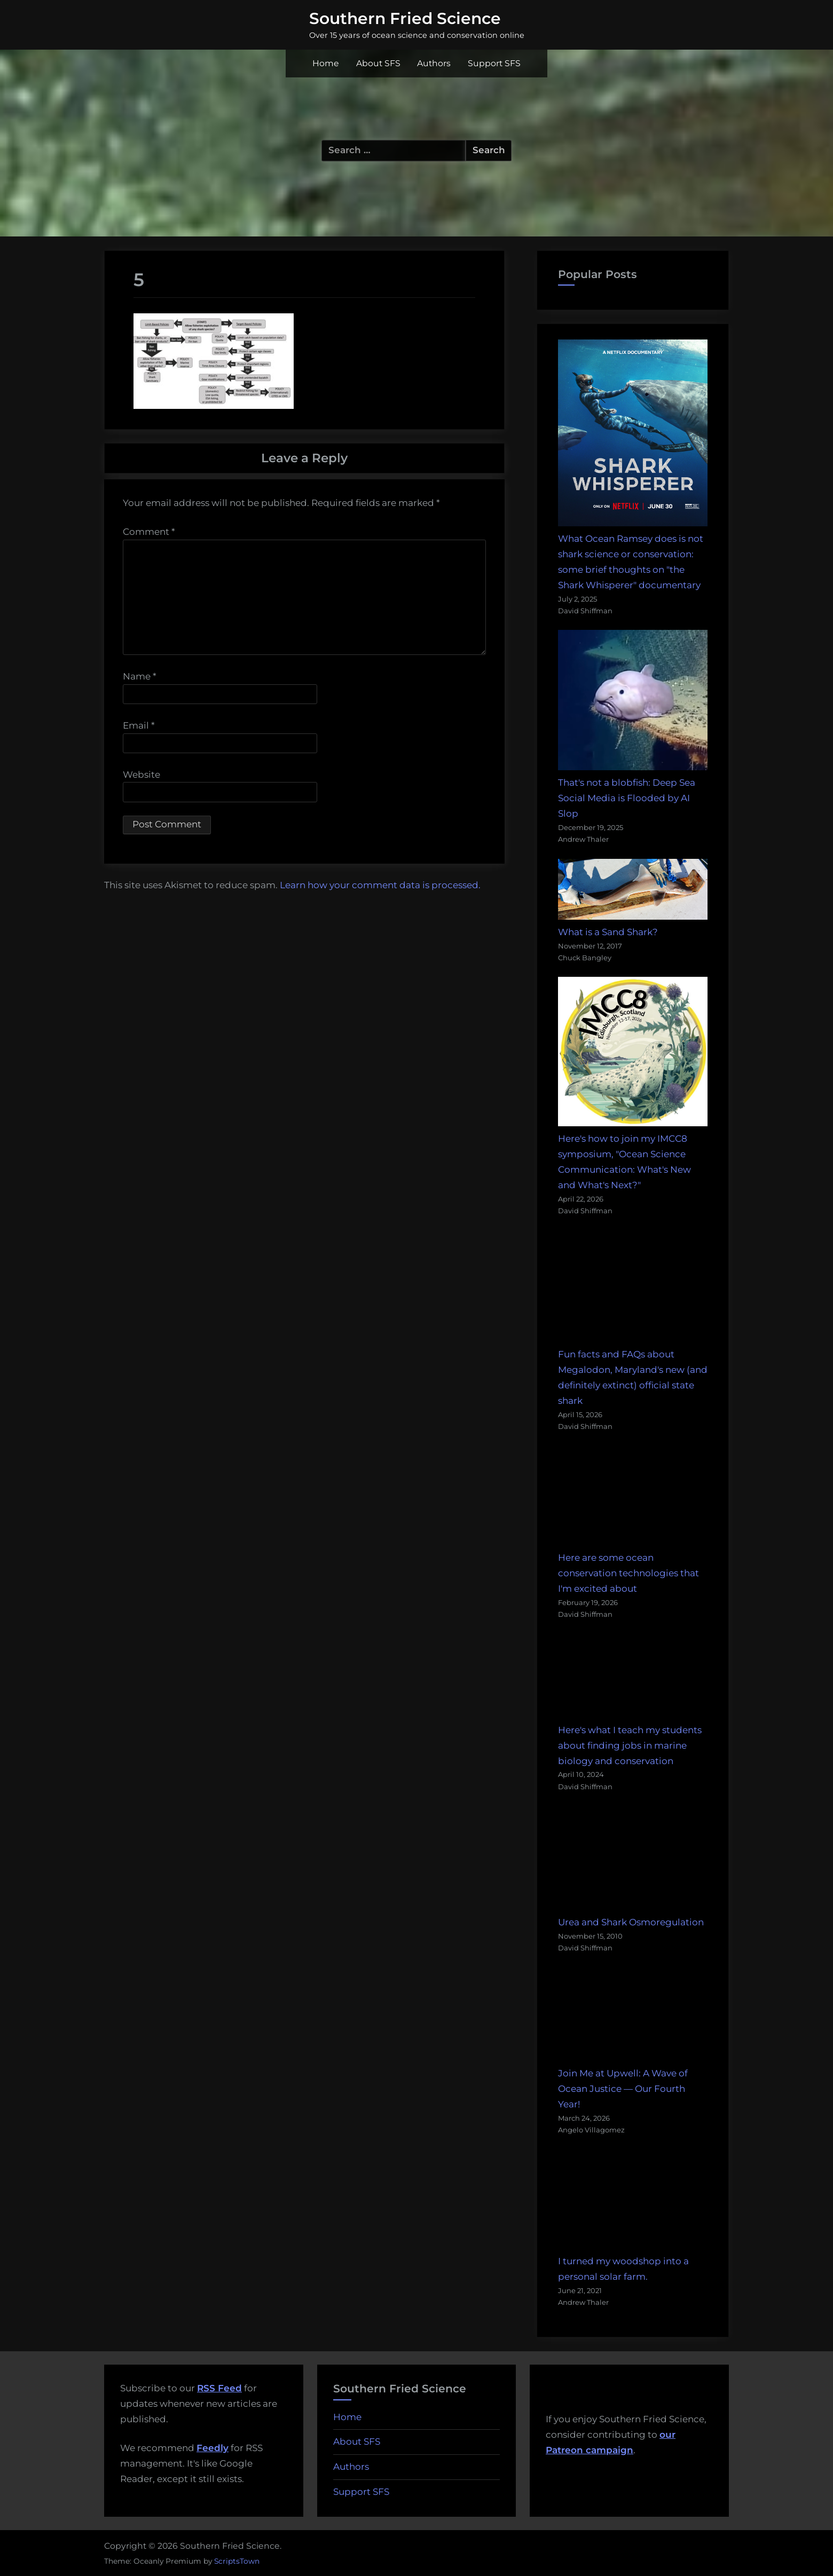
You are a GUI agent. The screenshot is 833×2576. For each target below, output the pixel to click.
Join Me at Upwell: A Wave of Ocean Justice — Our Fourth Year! (623, 2088)
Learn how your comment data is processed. (380, 885)
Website (141, 774)
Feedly (213, 2448)
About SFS (378, 63)
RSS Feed (219, 2388)
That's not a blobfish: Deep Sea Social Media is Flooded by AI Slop (626, 798)
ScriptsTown (237, 2561)
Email (139, 725)
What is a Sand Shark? (608, 932)
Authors (434, 63)
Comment (149, 531)
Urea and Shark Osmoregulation (631, 1922)
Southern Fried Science (405, 18)
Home (325, 63)
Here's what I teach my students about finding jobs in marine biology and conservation (630, 1745)
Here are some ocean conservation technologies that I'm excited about (628, 1573)
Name (139, 676)
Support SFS (494, 63)
